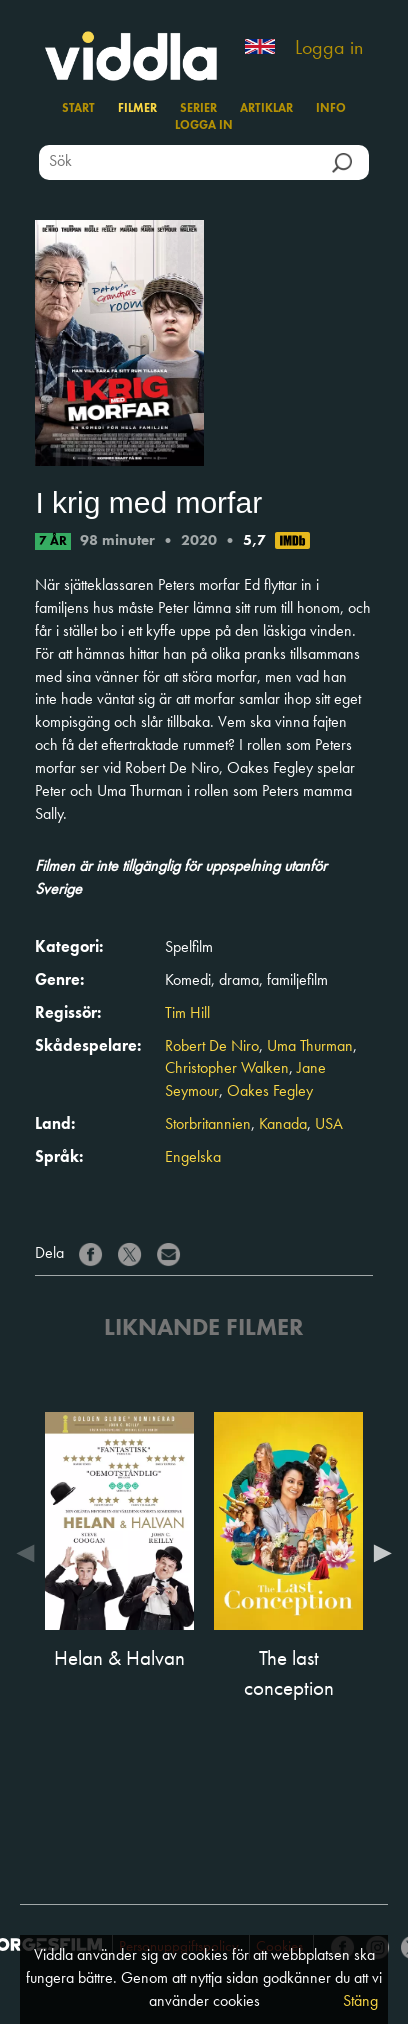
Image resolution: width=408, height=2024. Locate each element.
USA (329, 1125)
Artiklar (266, 109)
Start (78, 109)
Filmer (137, 109)
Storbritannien (208, 1125)
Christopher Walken (227, 1069)
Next (378, 1553)
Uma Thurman (310, 1047)
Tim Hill (187, 1014)
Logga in (329, 49)
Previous (30, 1553)
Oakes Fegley (270, 1092)
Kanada (283, 1125)
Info (331, 109)
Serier (198, 109)
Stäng (360, 2002)
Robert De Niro (212, 1047)
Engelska (193, 1158)
